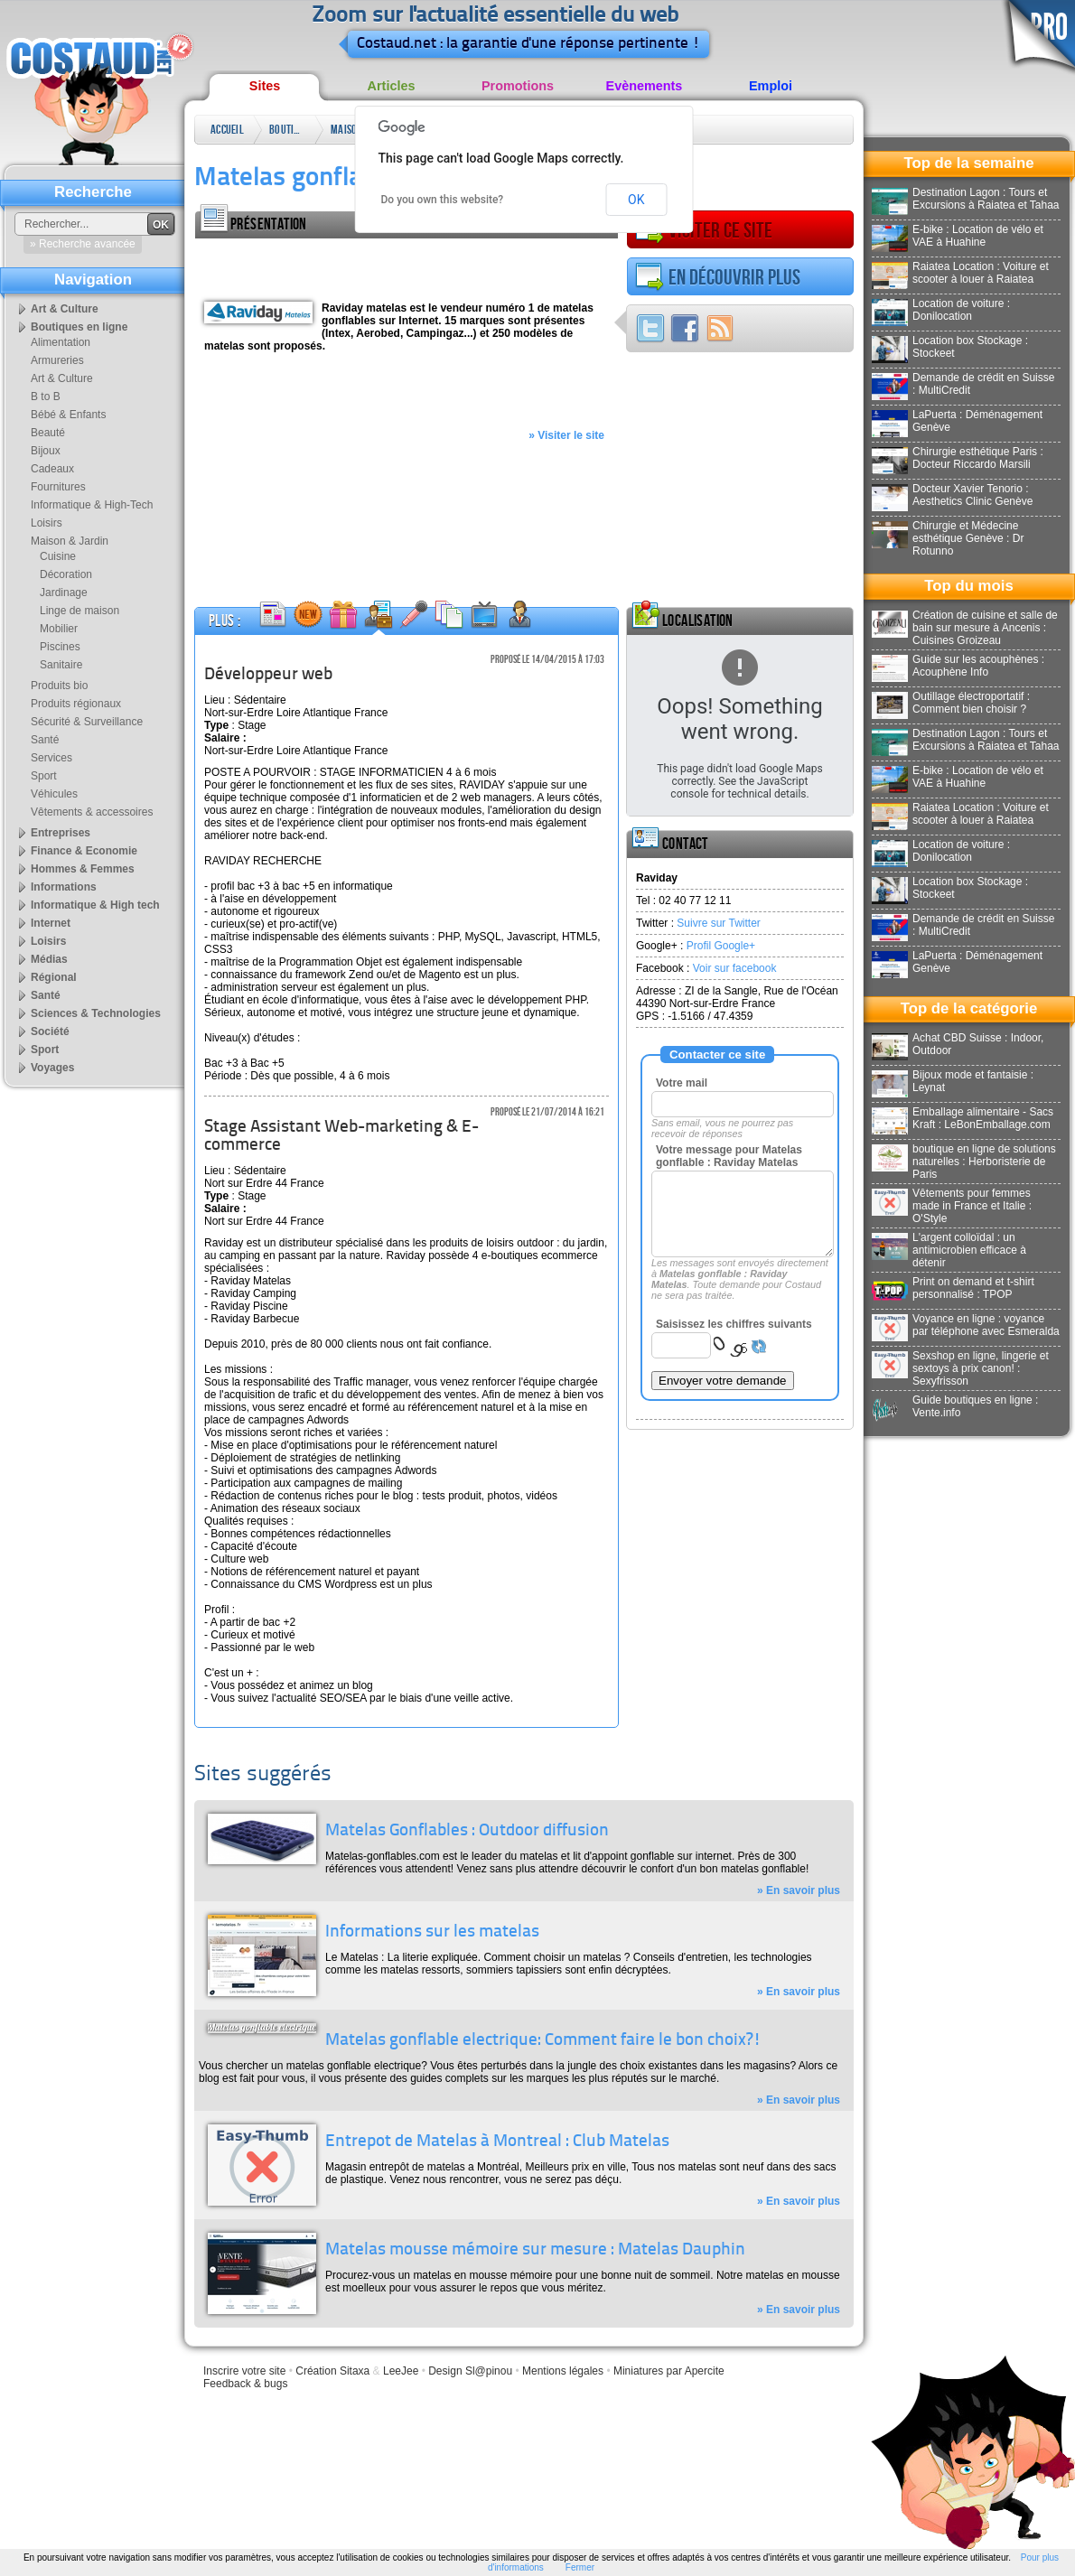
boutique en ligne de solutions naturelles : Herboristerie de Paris (964, 1162)
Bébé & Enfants (68, 414)
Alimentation (60, 342)
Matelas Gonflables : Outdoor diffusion (467, 1831)
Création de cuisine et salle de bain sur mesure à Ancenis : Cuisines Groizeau (965, 628)
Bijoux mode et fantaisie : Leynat (952, 1081)
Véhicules (54, 794)
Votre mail (681, 1083)
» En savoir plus (798, 1890)
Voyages (52, 1067)
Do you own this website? (442, 199)
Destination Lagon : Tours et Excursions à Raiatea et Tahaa (966, 198)
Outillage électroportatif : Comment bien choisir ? (951, 702)
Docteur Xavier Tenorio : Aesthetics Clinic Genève (952, 495)
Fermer (580, 2567)
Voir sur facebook (735, 968)
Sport (44, 776)
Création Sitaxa (332, 2371)
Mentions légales (562, 2371)
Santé (45, 739)
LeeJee (400, 2371)
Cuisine (58, 556)
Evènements (644, 86)
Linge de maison (79, 610)
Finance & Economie (84, 851)
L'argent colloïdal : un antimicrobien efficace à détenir (949, 1250)
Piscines (60, 646)
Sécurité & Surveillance (87, 721)
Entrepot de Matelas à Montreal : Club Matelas (497, 2142)
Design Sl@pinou (470, 2371)
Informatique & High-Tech (92, 505)
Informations (64, 887)
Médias (49, 959)
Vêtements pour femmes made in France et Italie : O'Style (952, 1206)
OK (636, 199)
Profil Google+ (721, 945)
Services (51, 757)
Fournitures (58, 487)
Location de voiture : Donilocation (941, 309)
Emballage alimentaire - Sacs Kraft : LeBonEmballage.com (962, 1118)
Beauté (48, 432)
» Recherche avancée (83, 244)
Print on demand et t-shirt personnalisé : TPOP (953, 1288)
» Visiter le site (566, 435)
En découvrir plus (717, 277)
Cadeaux (52, 468)
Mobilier (59, 628)
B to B (46, 396)
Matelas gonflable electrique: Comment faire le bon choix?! (543, 2040)
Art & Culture (64, 309)
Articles (392, 86)
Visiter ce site (703, 230)
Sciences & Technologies (96, 1013)
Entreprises (60, 832)
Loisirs (46, 523)
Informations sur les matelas (432, 1932)
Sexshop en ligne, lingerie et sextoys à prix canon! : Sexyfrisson (960, 1368)
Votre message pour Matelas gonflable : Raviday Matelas (729, 1156)
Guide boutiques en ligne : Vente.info (955, 1406)
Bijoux (46, 450)
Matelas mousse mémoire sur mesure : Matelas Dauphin (535, 2250)
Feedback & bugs (245, 2383)
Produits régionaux (76, 703)
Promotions (517, 86)
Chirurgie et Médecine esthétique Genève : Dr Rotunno (948, 538)
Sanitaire (61, 664)
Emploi (770, 86)
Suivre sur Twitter (718, 923)
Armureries (57, 360)
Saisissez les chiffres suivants (734, 1324)
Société (50, 1031)
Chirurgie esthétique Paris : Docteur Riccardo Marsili (957, 458)
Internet (50, 923)
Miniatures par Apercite (668, 2371)
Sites (264, 86)
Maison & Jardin (347, 133)
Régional (54, 977)
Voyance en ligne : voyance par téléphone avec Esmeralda (966, 1325)
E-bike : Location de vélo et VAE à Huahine (957, 235)
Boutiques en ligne (287, 133)
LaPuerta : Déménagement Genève (957, 421)
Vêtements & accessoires (92, 812)
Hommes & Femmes (83, 869)
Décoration (66, 574)
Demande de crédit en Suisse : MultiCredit (963, 384)
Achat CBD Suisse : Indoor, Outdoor (957, 1044)
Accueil (227, 129)
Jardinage (64, 592)
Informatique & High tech (95, 905)
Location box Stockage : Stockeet (950, 346)
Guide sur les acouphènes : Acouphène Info (958, 665)
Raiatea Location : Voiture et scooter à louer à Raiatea (960, 272)
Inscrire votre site (244, 2371)
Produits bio (59, 685)
